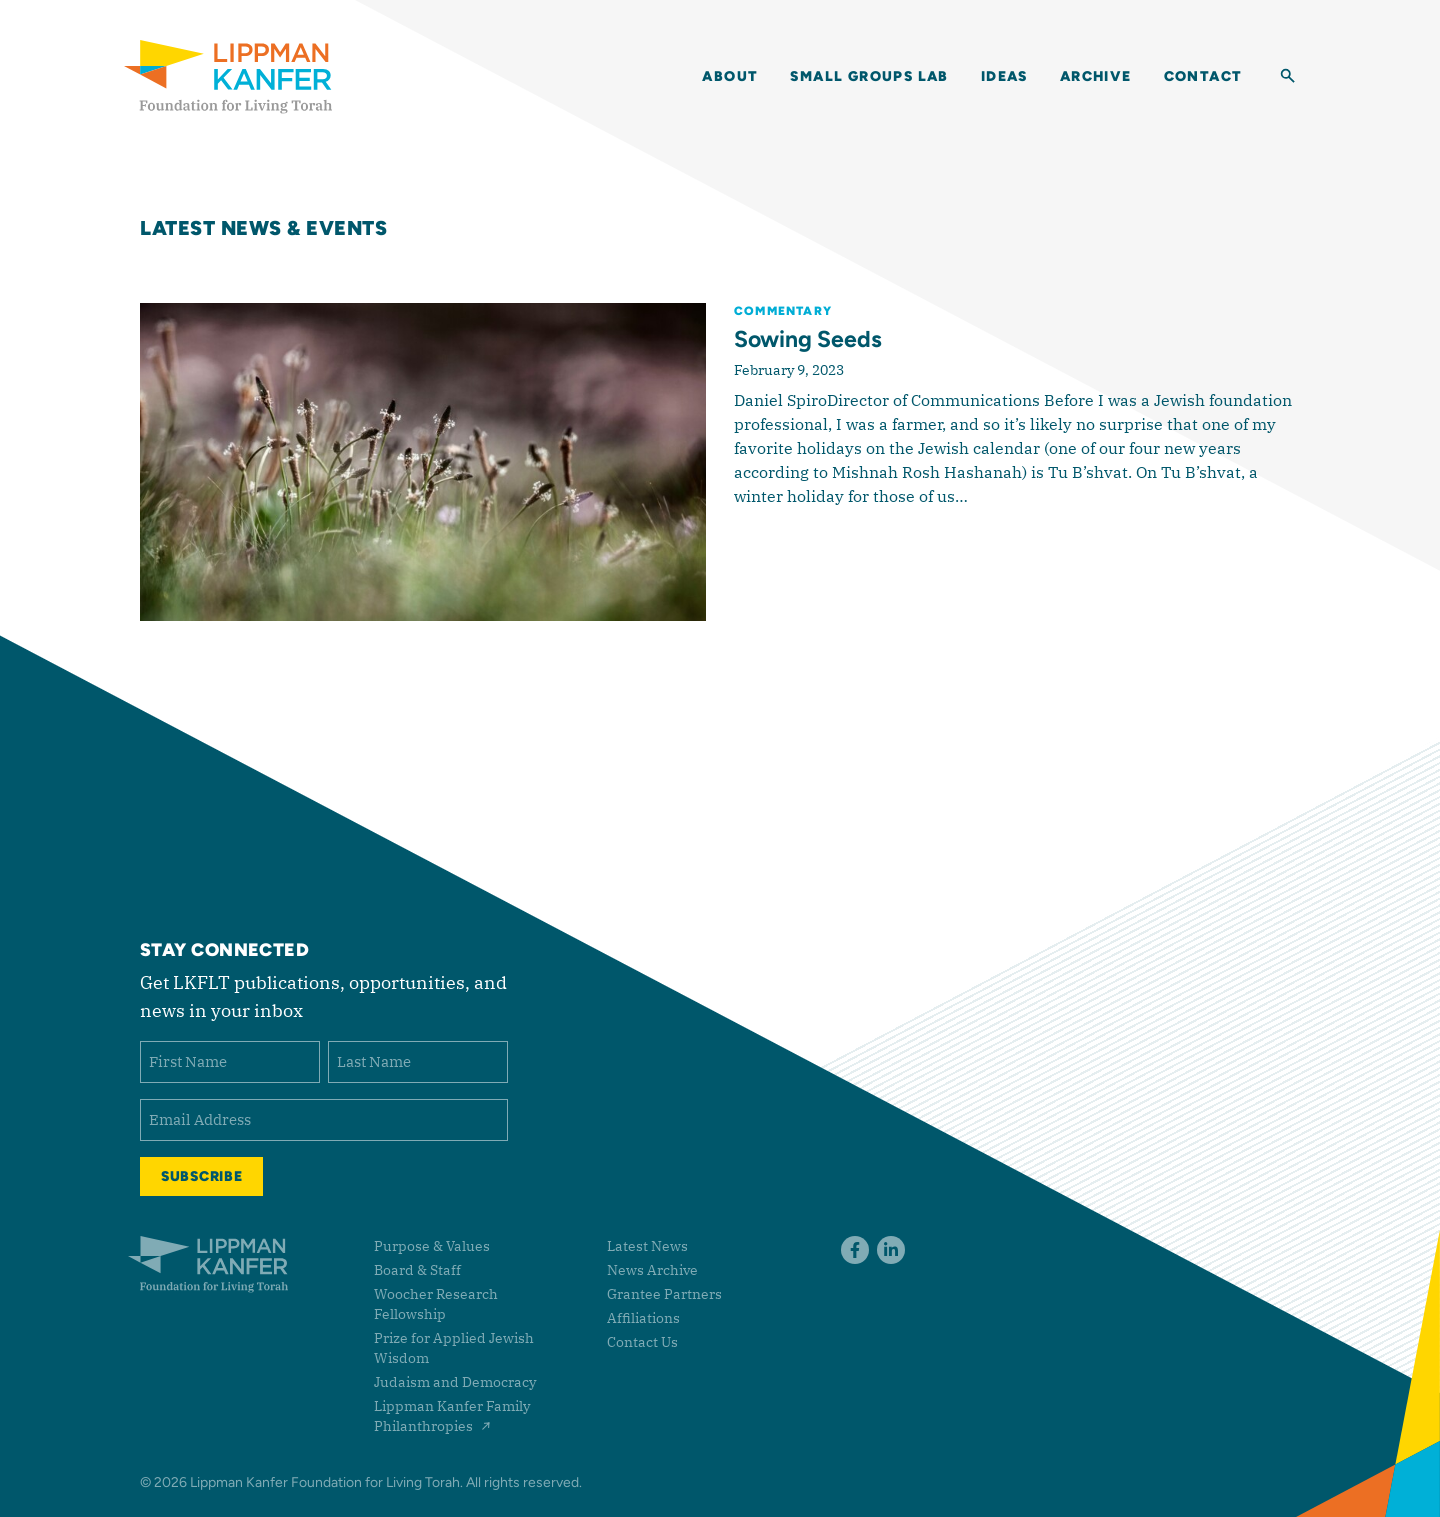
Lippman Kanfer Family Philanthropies (452, 1416)
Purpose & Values (432, 1246)
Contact (1203, 76)
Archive (1096, 76)
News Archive (652, 1270)
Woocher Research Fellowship (436, 1304)
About (730, 76)
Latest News (647, 1246)
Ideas (1004, 76)
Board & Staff (417, 1270)
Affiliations (643, 1318)
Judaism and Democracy (455, 1382)
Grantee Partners (664, 1294)
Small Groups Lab (869, 76)
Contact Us (642, 1342)
